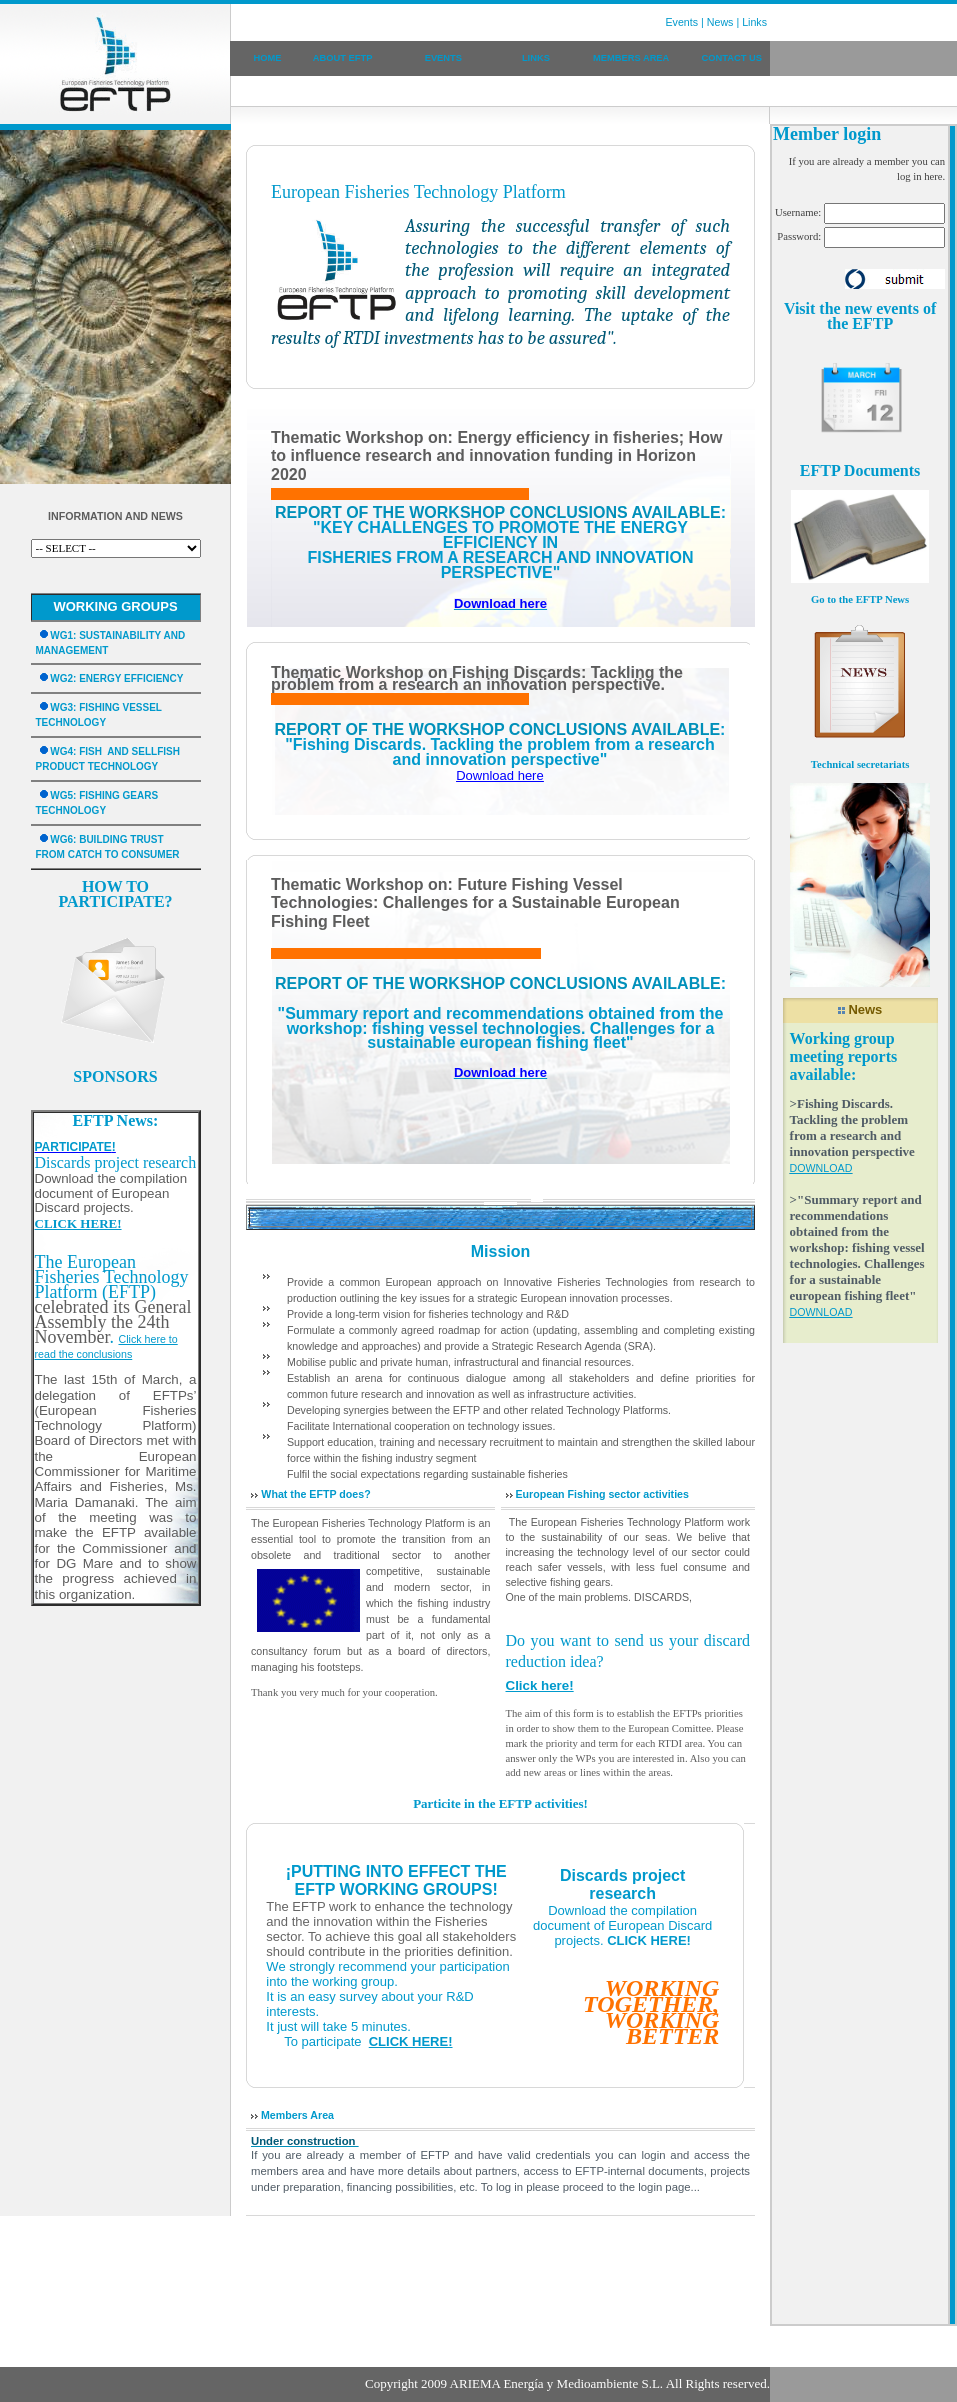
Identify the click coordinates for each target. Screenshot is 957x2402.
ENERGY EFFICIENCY (131, 678)
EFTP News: (116, 1120)
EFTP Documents (860, 470)
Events (682, 22)
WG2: (64, 678)
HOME (266, 58)
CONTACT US (732, 58)
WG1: (64, 635)
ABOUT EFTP (343, 58)
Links (754, 22)
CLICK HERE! (649, 1940)
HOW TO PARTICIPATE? (115, 894)
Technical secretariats (860, 764)
